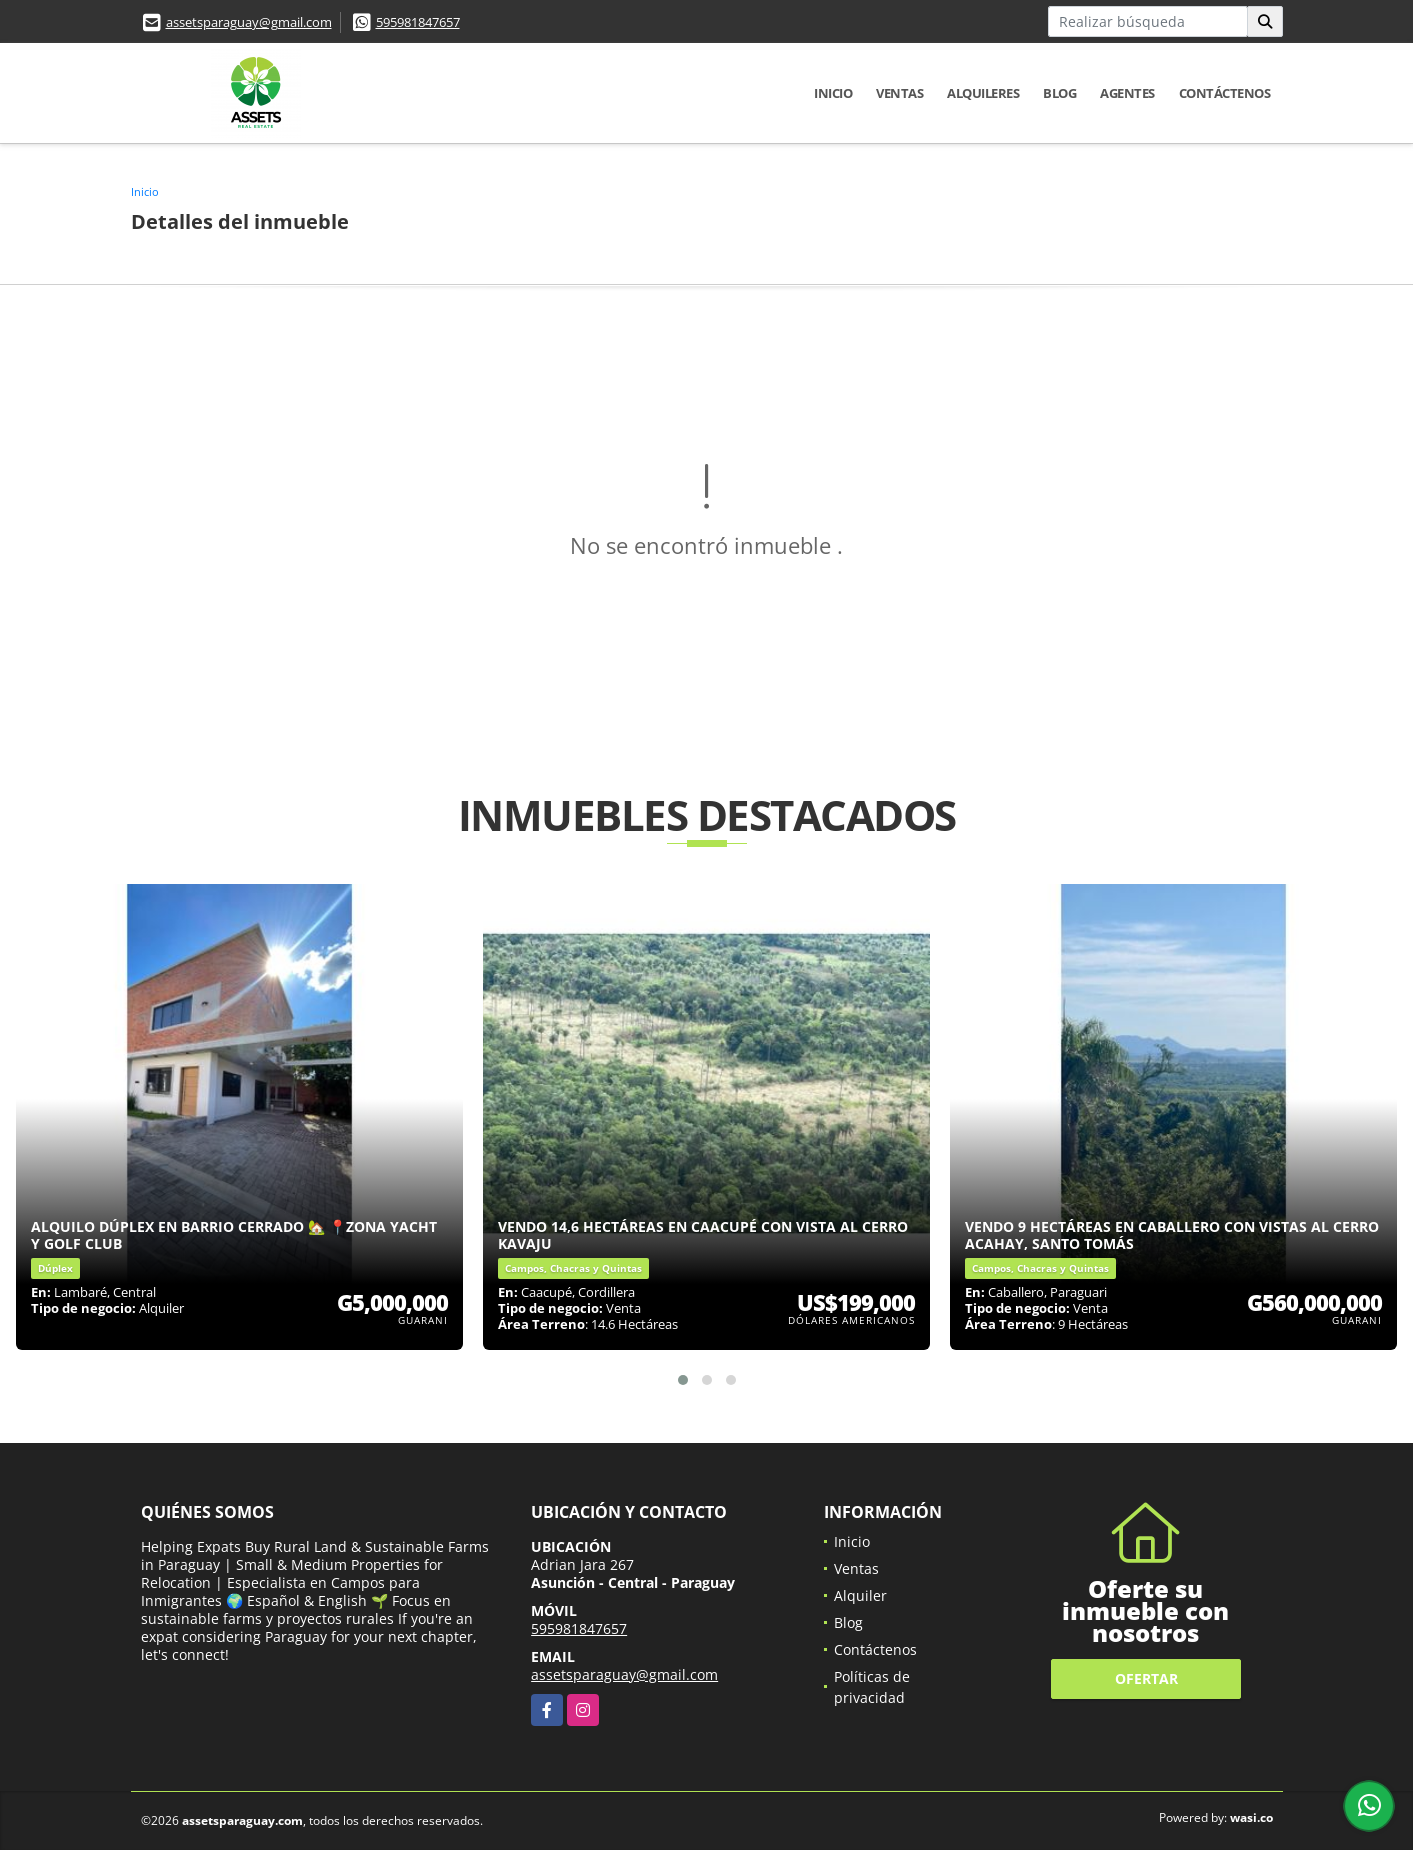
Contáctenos (1225, 93)
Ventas (899, 93)
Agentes (1127, 93)
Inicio (833, 93)
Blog (1059, 93)
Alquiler (860, 1595)
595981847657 (418, 22)
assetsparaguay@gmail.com (249, 22)
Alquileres (983, 93)
